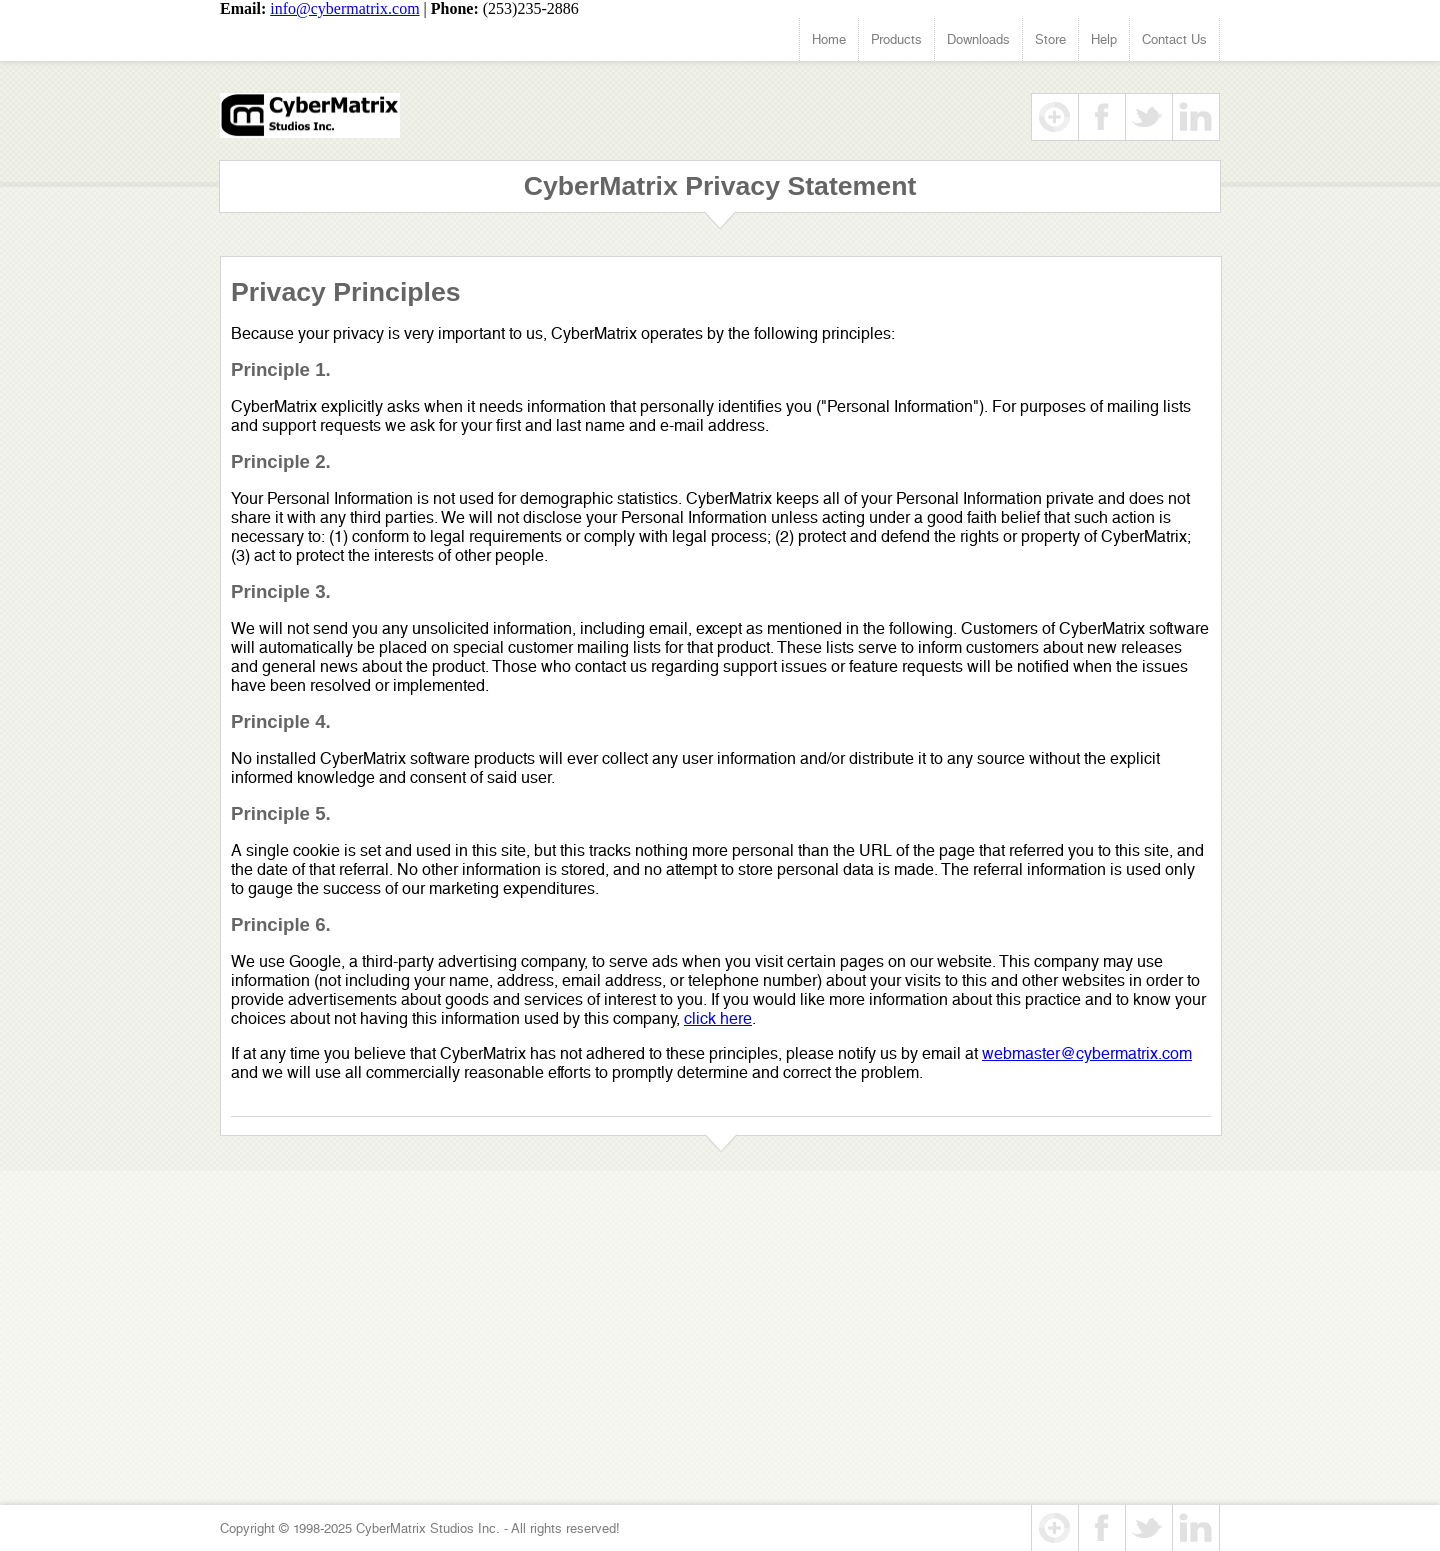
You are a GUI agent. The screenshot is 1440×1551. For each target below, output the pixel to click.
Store (1050, 39)
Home (829, 39)
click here (718, 1018)
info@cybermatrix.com (344, 8)
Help (1104, 39)
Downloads (978, 39)
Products (896, 39)
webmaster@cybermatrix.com (1087, 1053)
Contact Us (1174, 39)
